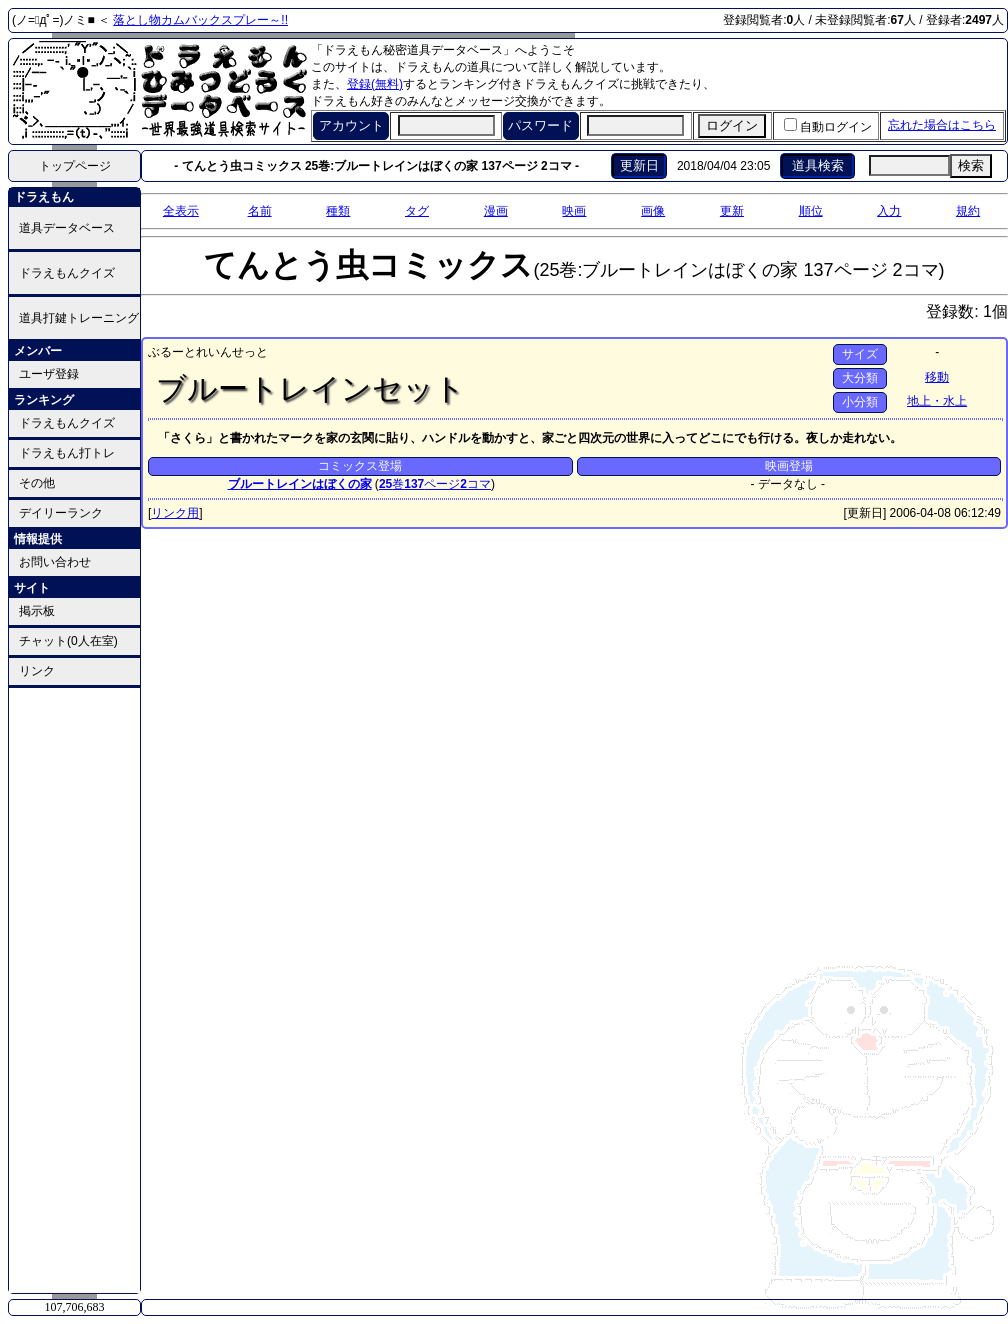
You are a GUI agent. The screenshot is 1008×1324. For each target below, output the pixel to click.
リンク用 (175, 513)
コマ (475, 484)
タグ (417, 211)
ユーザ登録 (49, 374)
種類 (338, 211)
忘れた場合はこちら (942, 125)
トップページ (75, 166)
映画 (574, 211)
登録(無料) (375, 84)
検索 (971, 165)
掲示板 (37, 611)
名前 (260, 211)
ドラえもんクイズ (67, 273)
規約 (968, 211)
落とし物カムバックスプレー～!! (200, 20)
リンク (37, 671)
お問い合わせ (55, 562)
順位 (811, 211)
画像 (653, 211)
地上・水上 (937, 401)
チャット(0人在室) (68, 641)
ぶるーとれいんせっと (208, 352)
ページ (432, 484)
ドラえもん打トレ (67, 453)
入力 (889, 211)
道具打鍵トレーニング (79, 318)
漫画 (496, 211)
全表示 (181, 211)
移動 (937, 377)
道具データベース (67, 228)
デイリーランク (61, 513)
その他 (37, 483)
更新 (732, 211)
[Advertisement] (75, 989)
